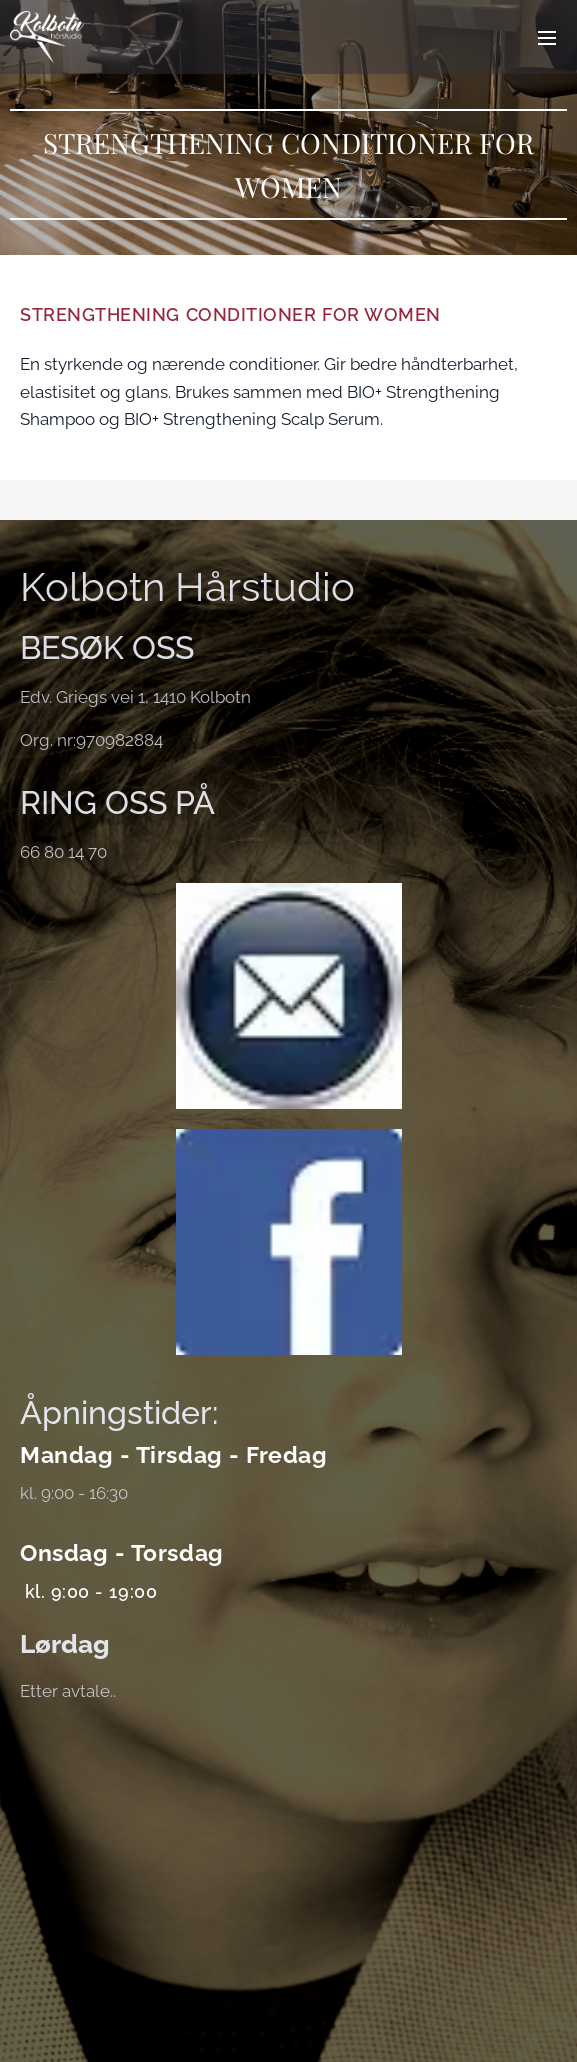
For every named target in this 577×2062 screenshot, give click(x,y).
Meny (547, 38)
